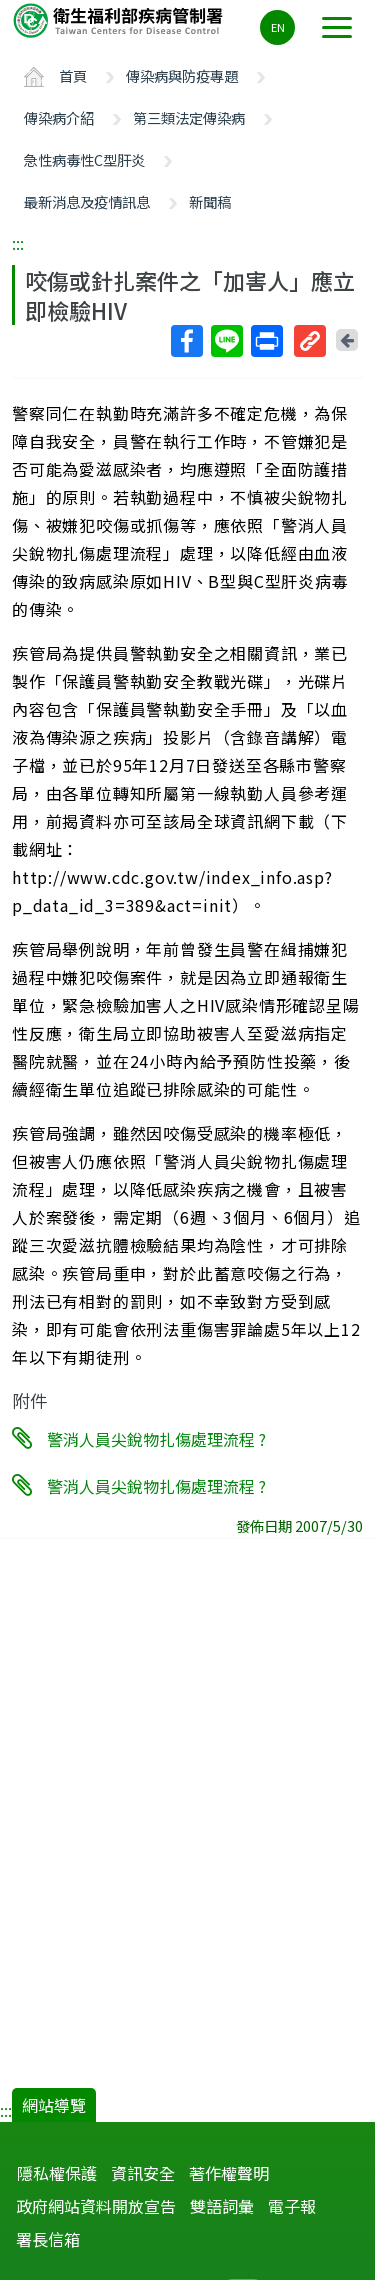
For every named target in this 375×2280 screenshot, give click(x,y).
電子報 (292, 2206)
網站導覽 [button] (54, 2105)
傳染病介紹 (59, 117)
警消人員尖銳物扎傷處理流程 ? (156, 1439)
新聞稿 (210, 201)
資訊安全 (143, 2173)
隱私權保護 (57, 2173)
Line (226, 341)
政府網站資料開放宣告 (96, 2206)
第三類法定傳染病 (189, 117)
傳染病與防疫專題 (182, 75)
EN (278, 27)
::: (18, 243)
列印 (266, 341)
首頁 (73, 75)
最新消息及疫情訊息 (87, 201)
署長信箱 (48, 2239)
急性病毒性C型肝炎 (84, 159)
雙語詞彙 (222, 2206)
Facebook (186, 341)
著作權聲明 (229, 2173)
